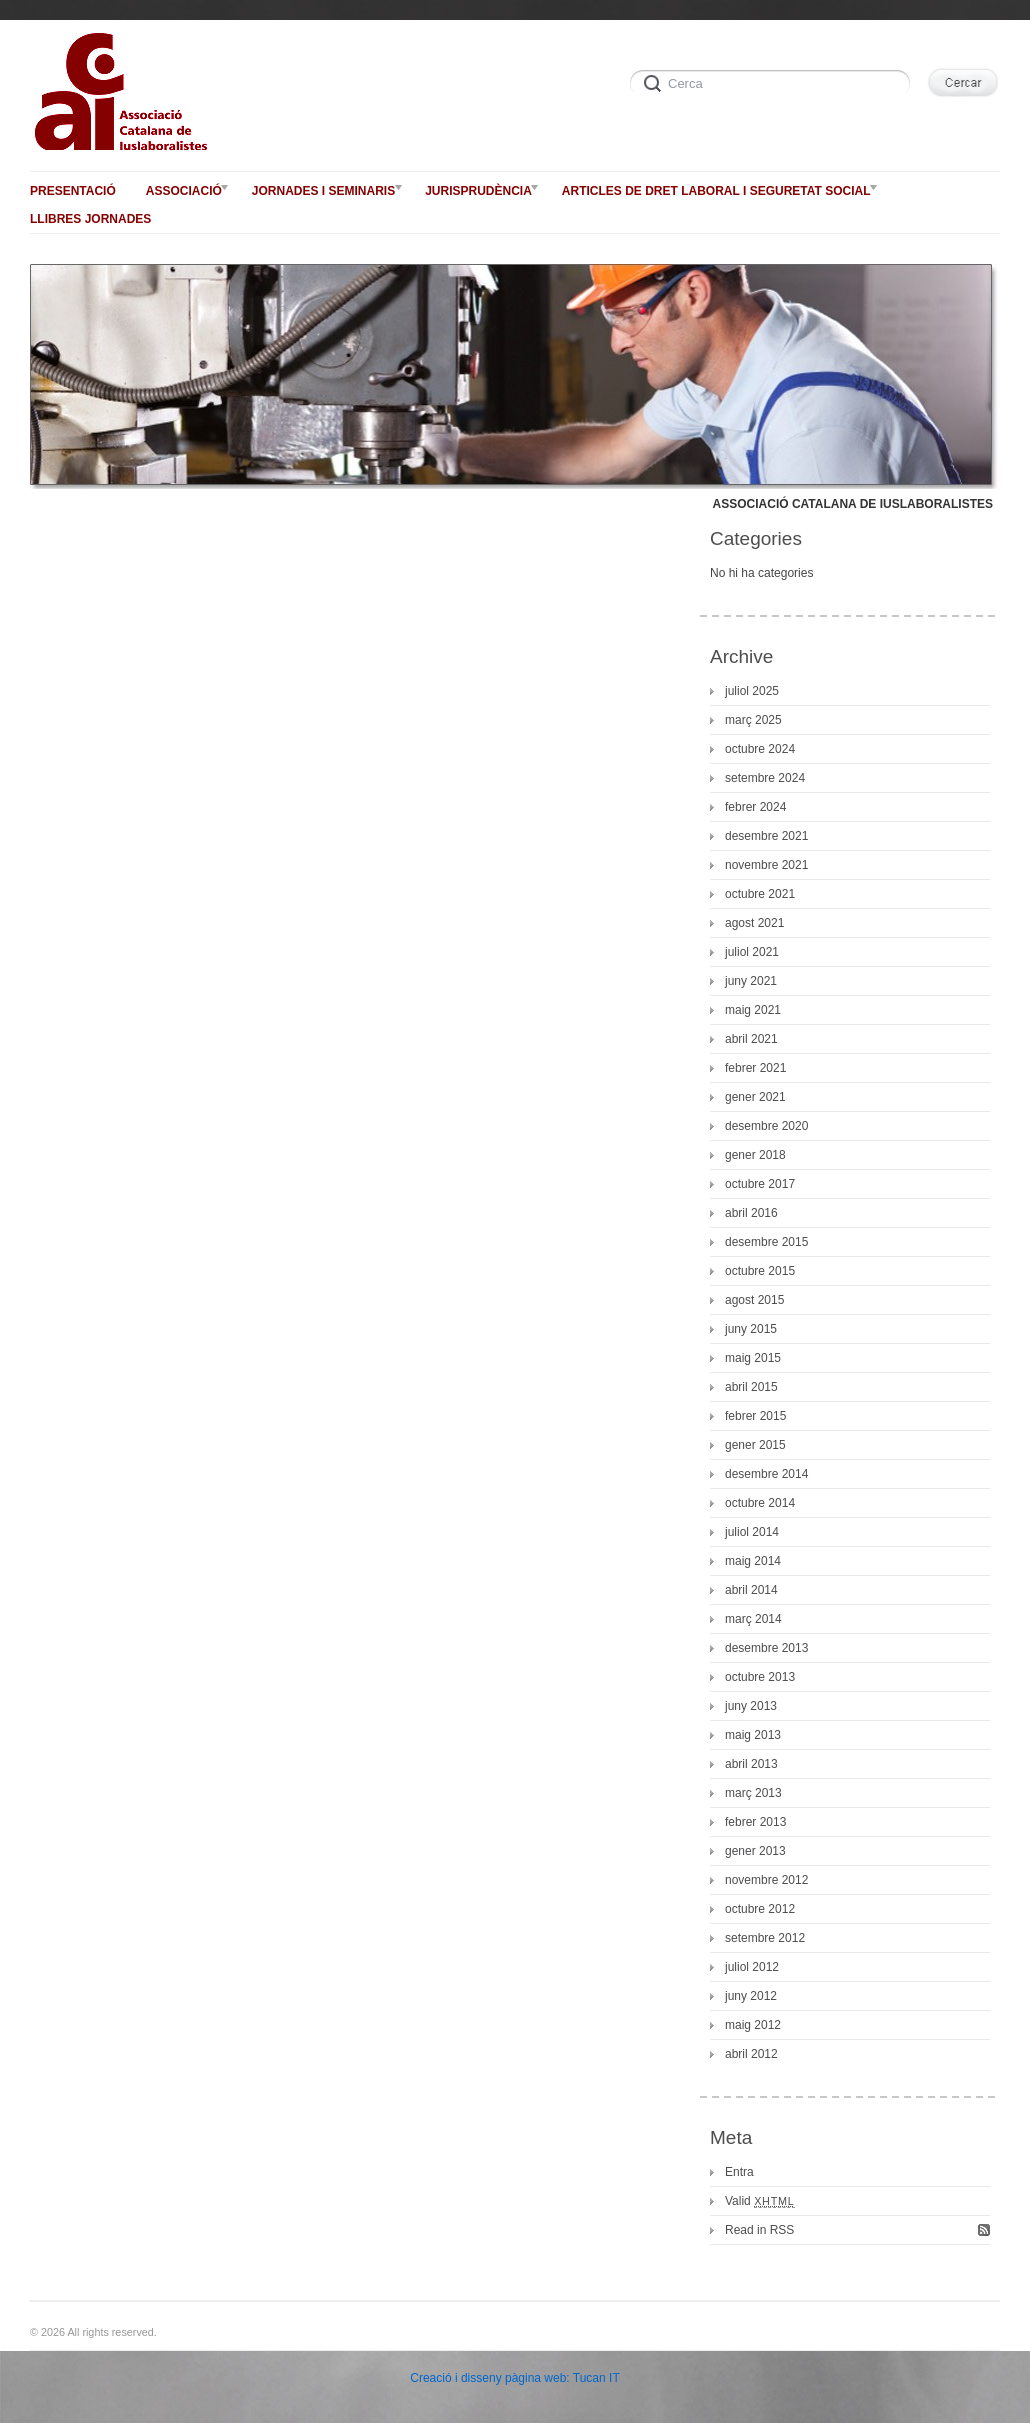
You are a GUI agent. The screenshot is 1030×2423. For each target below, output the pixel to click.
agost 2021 (754, 923)
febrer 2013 (755, 1822)
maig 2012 (753, 2025)
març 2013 (753, 1793)
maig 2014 (753, 1561)
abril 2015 (751, 1387)
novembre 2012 (766, 1880)
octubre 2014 (760, 1503)
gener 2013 (755, 1851)
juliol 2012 (752, 1967)
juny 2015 (751, 1329)
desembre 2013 (766, 1648)
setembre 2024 (765, 778)
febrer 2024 (755, 807)
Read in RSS (759, 2230)
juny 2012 (751, 1996)
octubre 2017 (760, 1184)
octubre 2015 (760, 1271)
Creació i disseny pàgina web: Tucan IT (514, 2378)
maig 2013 (753, 1735)
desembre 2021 (766, 836)
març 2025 (753, 720)
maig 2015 (753, 1358)
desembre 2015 (766, 1242)
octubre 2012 (760, 1909)
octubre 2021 (760, 894)
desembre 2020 (766, 1126)
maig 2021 (753, 1010)
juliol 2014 (752, 1532)
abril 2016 (751, 1213)
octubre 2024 (760, 749)
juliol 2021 (752, 952)
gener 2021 (755, 1097)
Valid (760, 2201)
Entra (739, 2172)
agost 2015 (754, 1300)
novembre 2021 (766, 865)
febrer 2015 (755, 1416)
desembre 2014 (766, 1474)
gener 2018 (755, 1155)
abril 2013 (751, 1764)
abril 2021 (751, 1039)
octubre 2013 (760, 1677)
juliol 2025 (752, 691)
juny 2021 (751, 981)
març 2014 (753, 1619)
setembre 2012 (765, 1938)
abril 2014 (751, 1590)
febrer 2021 (755, 1068)
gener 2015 (755, 1445)
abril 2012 (751, 2054)
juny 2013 (751, 1706)
